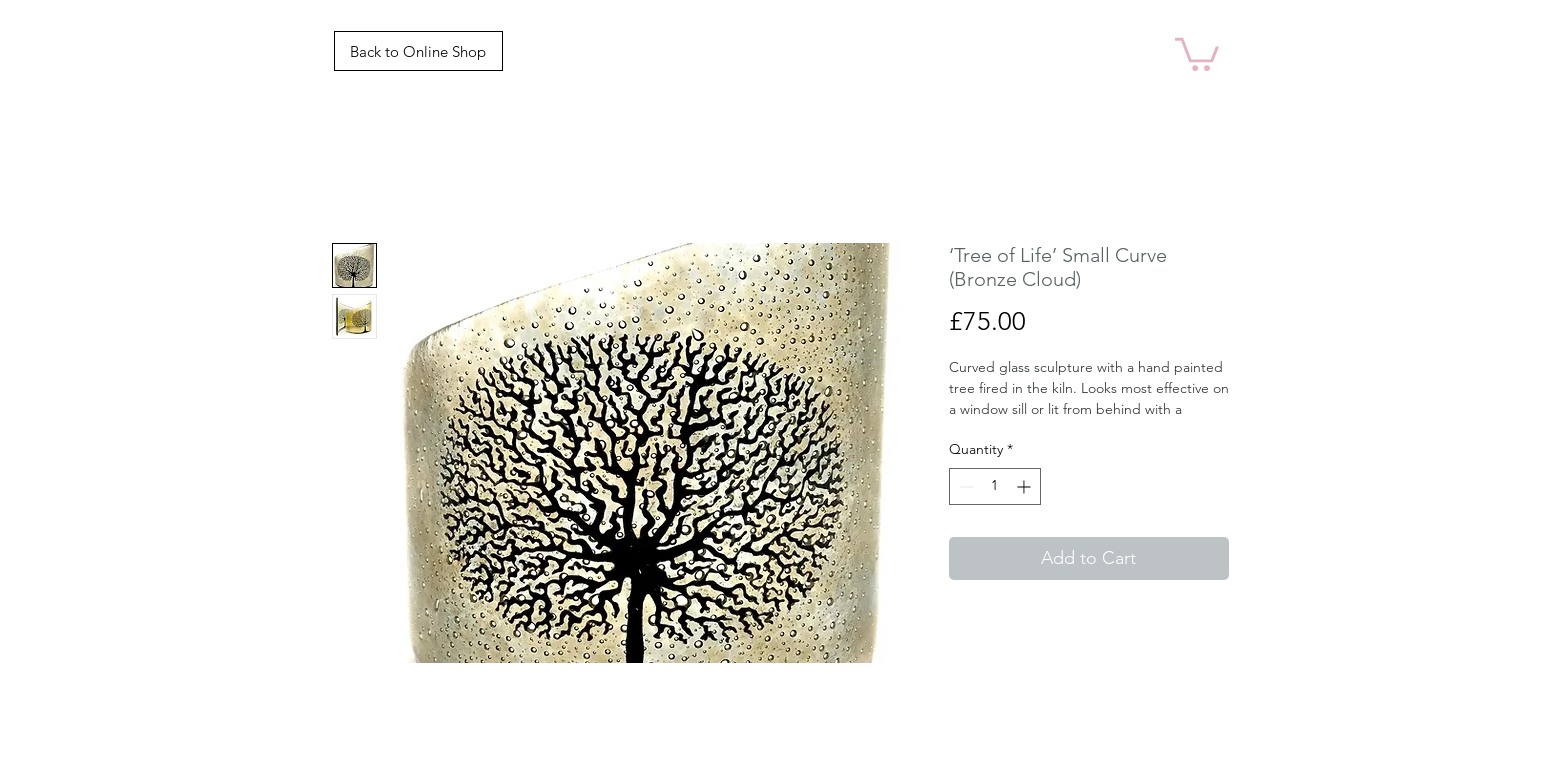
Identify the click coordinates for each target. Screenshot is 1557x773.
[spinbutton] (995, 486)
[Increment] (1025, 486)
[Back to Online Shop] (418, 51)
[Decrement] (964, 486)
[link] (1197, 52)
